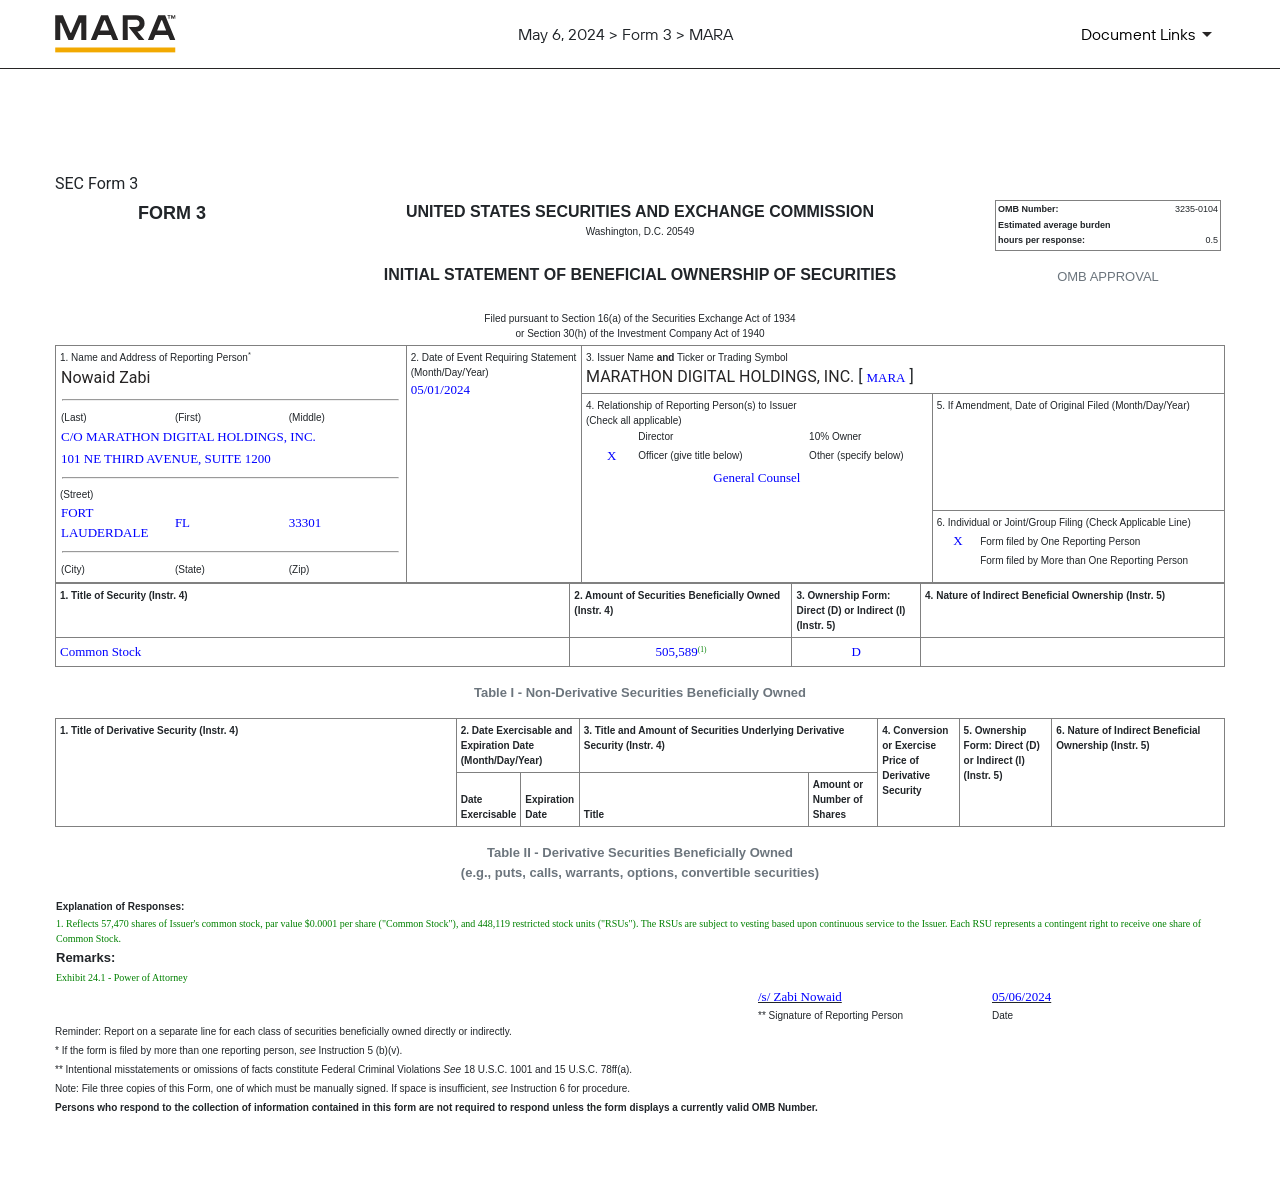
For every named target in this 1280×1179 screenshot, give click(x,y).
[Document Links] (1150, 34)
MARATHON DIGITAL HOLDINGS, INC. (720, 376)
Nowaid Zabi (105, 377)
